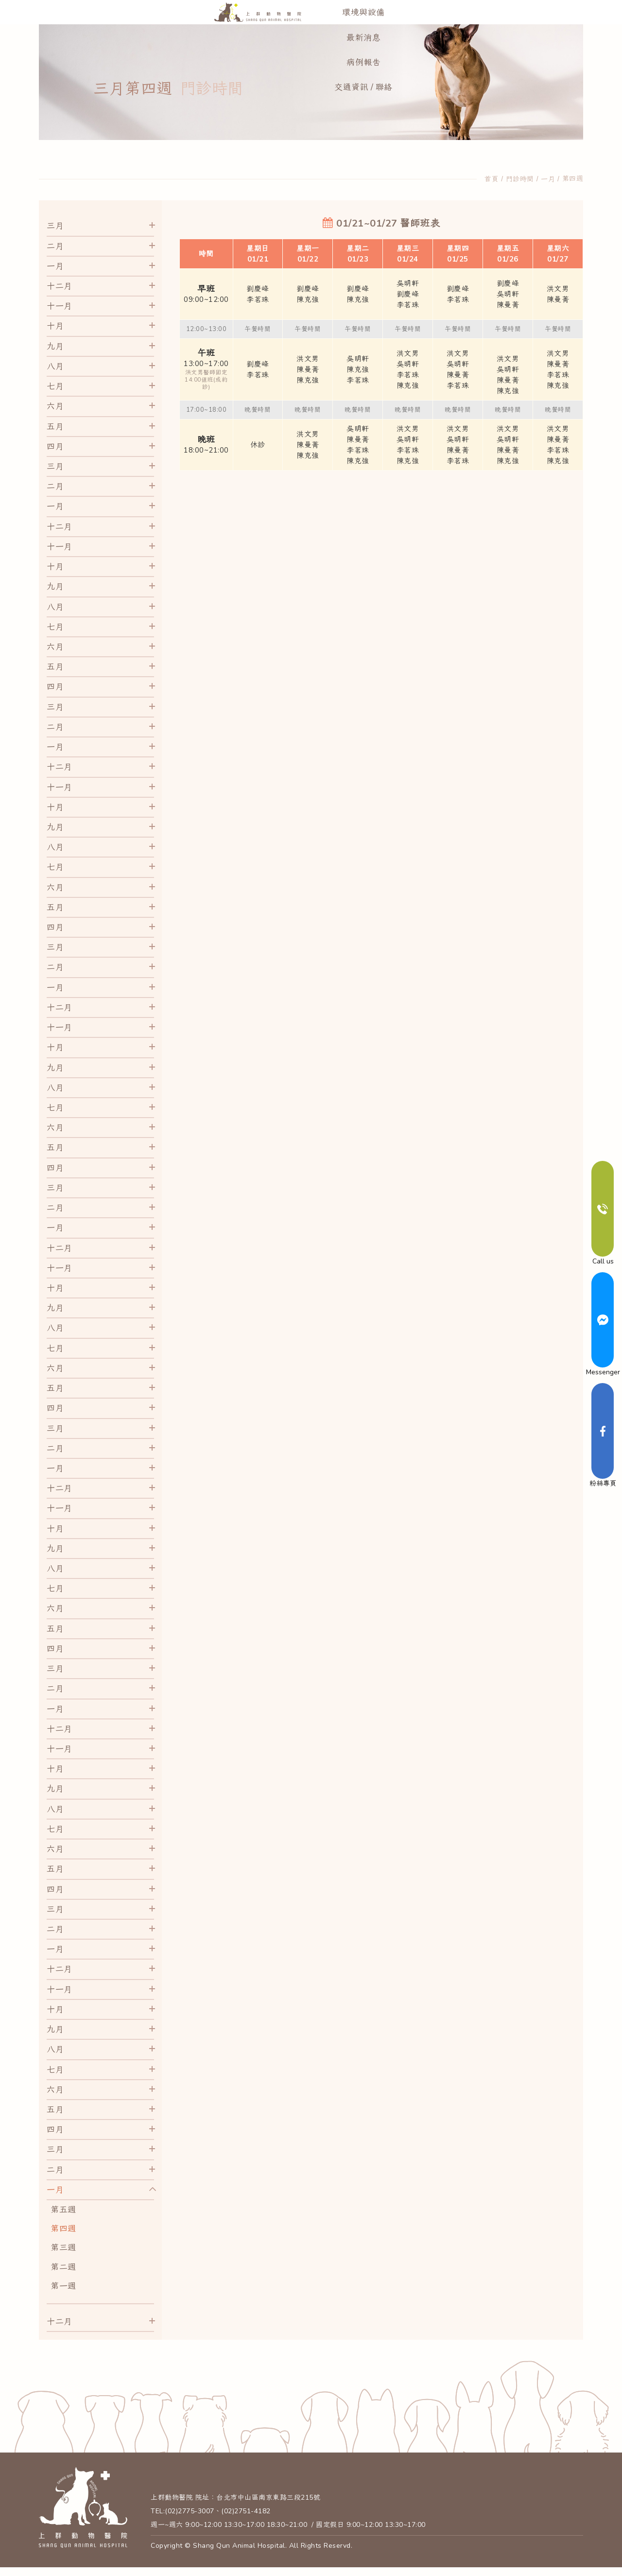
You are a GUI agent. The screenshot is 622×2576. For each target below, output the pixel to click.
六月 (55, 429)
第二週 (63, 2290)
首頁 (491, 202)
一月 (548, 202)
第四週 (573, 201)
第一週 (63, 2308)
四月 (55, 469)
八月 (55, 389)
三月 (55, 248)
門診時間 (520, 202)
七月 (55, 409)
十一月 (59, 328)
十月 (55, 348)
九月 (55, 369)
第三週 (63, 2270)
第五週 (63, 2232)
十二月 (59, 309)
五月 (55, 449)
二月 (55, 269)
